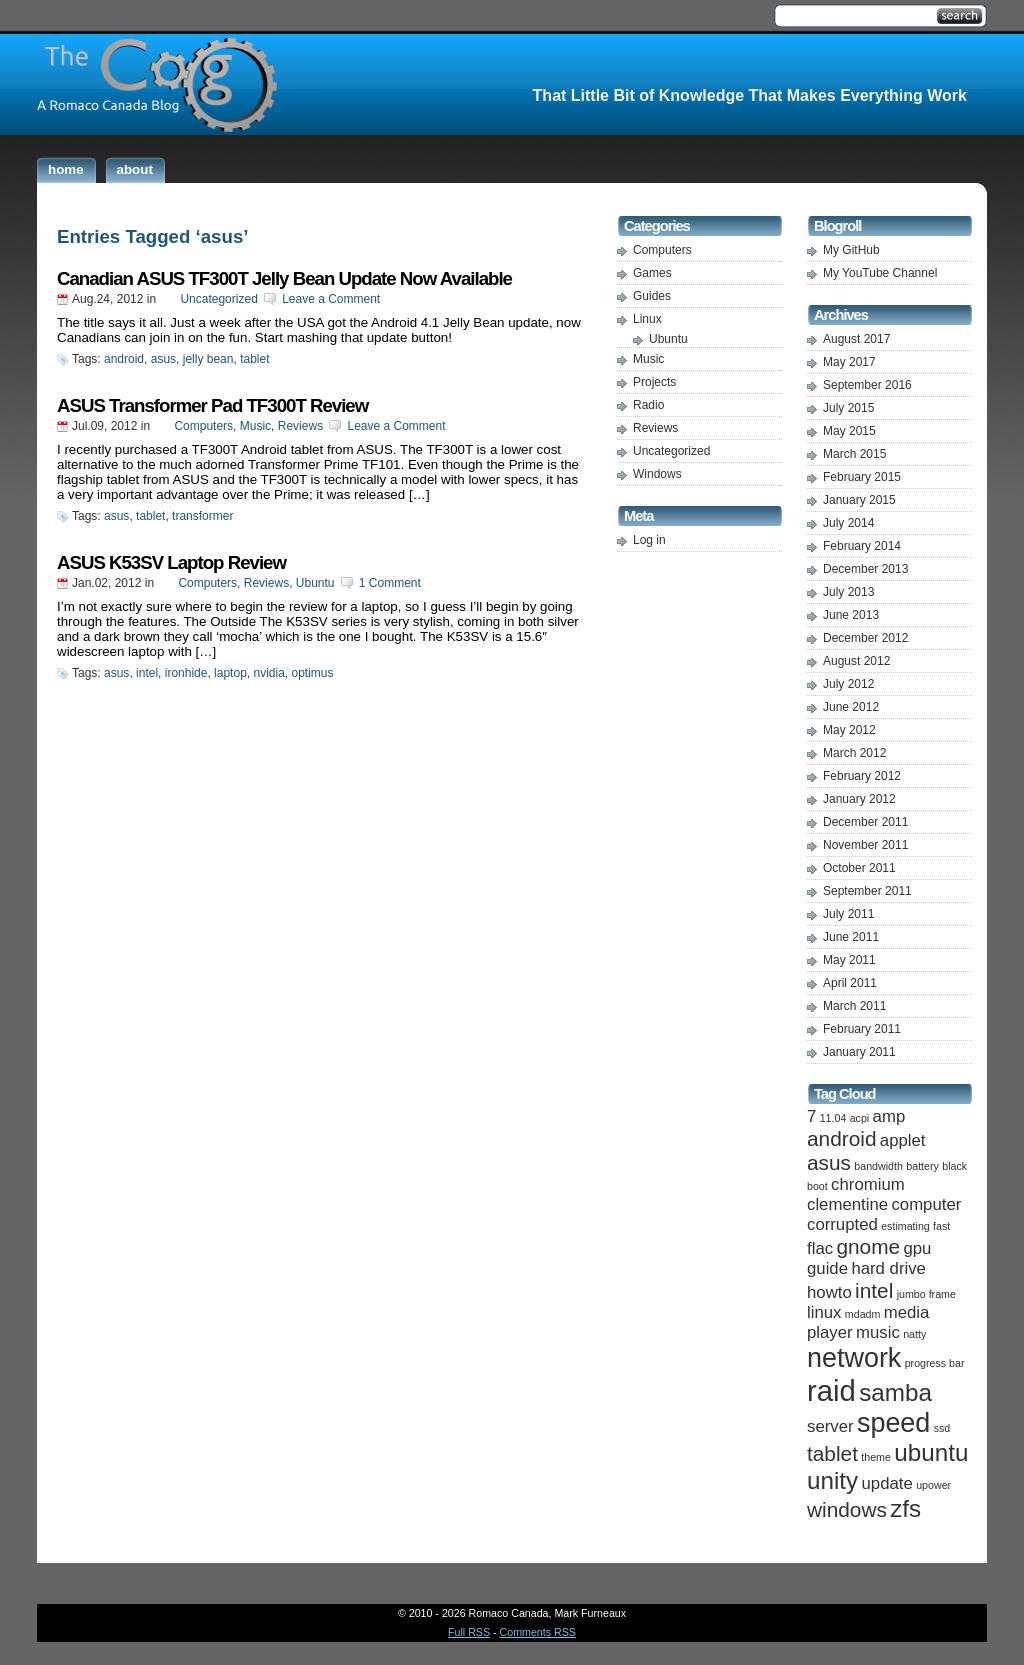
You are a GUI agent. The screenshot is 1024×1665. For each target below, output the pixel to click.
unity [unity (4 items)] (832, 1480)
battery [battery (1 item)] (922, 1166)
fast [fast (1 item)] (941, 1226)
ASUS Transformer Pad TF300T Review (212, 405)
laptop (230, 673)
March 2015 (854, 454)
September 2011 (867, 891)
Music (255, 426)
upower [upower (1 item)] (933, 1485)
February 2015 (862, 477)
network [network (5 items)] (854, 1358)
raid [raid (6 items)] (831, 1390)
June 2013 (851, 615)
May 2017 (849, 362)
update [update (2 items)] (887, 1483)
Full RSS (469, 1632)
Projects (654, 382)
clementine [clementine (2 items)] (847, 1204)
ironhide (186, 673)
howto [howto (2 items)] (829, 1292)
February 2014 (862, 546)
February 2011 (862, 1029)
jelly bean (208, 359)
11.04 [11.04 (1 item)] (833, 1118)
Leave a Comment (331, 299)
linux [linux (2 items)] (824, 1312)
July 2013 (848, 592)
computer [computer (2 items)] (926, 1204)
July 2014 (848, 523)
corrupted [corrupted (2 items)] (842, 1224)
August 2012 (856, 661)
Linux (647, 319)
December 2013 (865, 569)
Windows (657, 474)
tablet (254, 359)
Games (652, 273)
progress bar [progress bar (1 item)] (935, 1363)
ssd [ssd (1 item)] (942, 1428)
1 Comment (390, 583)
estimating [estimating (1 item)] (905, 1226)
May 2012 (849, 730)
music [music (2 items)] (878, 1332)
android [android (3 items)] (841, 1138)
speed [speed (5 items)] (893, 1423)
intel (147, 673)
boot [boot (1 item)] (817, 1186)
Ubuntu (315, 583)
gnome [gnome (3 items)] (868, 1246)
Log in (649, 540)
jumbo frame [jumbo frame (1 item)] (926, 1294)
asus (163, 359)
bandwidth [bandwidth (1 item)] (878, 1166)
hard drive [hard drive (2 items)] (888, 1268)
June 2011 (851, 937)
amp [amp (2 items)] (889, 1116)
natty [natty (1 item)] (914, 1334)
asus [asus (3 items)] (829, 1162)
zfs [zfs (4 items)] (905, 1508)
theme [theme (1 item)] (876, 1457)
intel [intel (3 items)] (874, 1290)
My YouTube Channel (880, 273)
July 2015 (848, 408)
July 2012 (848, 684)
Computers (203, 426)
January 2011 (859, 1052)
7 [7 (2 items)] (811, 1116)
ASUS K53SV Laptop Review (171, 562)
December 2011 (865, 822)
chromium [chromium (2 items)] (868, 1184)
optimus (313, 673)
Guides (652, 296)
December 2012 (865, 638)
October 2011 (859, 868)
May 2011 (849, 960)
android (124, 359)
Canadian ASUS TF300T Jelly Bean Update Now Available (284, 278)
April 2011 (850, 983)
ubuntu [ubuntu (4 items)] (931, 1452)
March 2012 (854, 753)
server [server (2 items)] (830, 1426)
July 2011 (848, 914)
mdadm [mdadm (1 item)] (863, 1314)
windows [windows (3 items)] (847, 1509)
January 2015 (859, 500)
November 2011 (865, 845)
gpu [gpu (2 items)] (917, 1248)
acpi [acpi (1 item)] (860, 1118)
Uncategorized (218, 299)
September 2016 (867, 385)
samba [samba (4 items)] (895, 1392)
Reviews (300, 426)
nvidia (268, 673)
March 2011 (854, 1006)
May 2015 (849, 431)
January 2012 (859, 799)
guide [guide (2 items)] (827, 1268)
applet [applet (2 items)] (903, 1140)
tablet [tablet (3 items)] (832, 1453)
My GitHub (851, 250)
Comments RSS (538, 1632)
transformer (202, 516)
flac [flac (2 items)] (820, 1248)
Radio (648, 405)
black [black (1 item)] (954, 1166)
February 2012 (862, 776)
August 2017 (856, 339)
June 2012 (851, 707)
